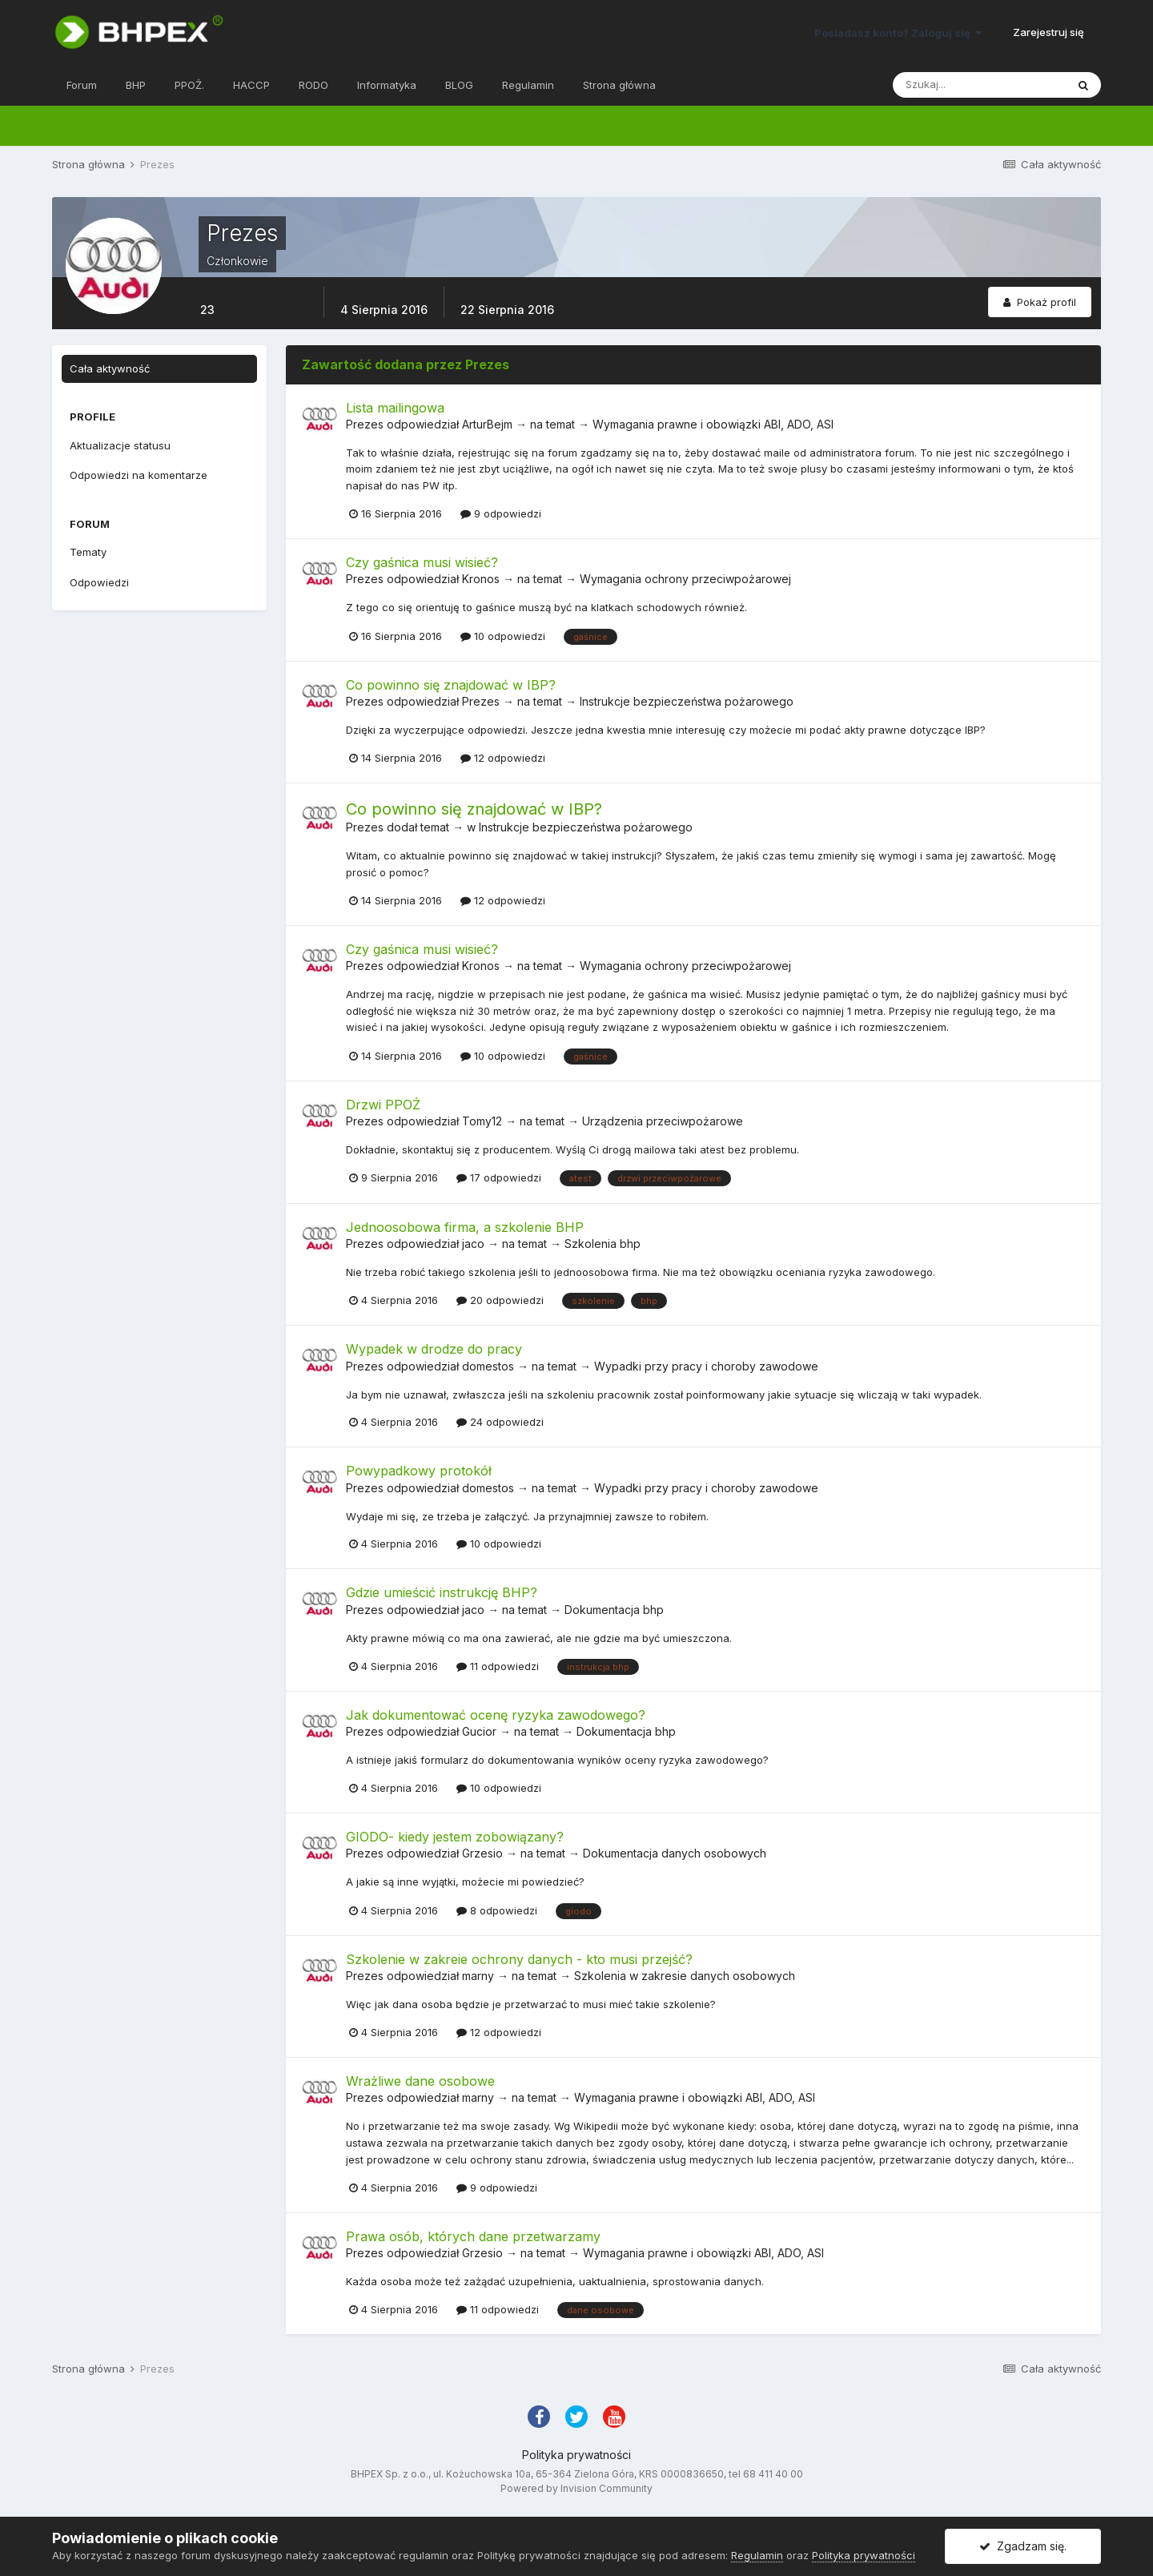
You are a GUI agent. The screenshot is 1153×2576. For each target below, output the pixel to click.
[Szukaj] (979, 85)
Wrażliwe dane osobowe (420, 2081)
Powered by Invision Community (576, 2488)
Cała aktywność (110, 368)
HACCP (251, 84)
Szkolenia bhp (602, 1243)
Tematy (88, 551)
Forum (81, 84)
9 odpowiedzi (500, 513)
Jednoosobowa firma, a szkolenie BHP (465, 1227)
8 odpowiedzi (496, 1910)
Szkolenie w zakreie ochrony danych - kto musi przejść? (519, 1959)
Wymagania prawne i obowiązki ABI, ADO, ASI (713, 424)
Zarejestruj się (1048, 32)
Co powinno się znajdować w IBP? (451, 685)
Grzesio (482, 1853)
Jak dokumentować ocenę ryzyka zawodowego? (495, 1715)
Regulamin (528, 84)
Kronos (481, 579)
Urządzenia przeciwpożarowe (662, 1121)
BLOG (459, 84)
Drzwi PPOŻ (383, 1105)
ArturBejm (487, 424)
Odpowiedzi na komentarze (138, 475)
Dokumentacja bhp (614, 1609)
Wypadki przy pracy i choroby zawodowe (706, 1366)
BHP (136, 84)
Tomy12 (482, 1121)
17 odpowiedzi (498, 1177)
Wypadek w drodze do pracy (434, 1349)
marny (478, 1975)
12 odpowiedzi (502, 757)
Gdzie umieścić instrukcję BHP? (441, 1592)
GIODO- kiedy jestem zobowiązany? (455, 1837)
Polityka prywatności (576, 2454)
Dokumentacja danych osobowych (674, 1853)
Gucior (479, 1731)
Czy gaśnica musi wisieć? (422, 562)
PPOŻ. (189, 84)
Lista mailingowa (395, 408)
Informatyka (386, 84)
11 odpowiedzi (497, 1666)
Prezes (365, 424)
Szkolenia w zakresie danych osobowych (684, 1975)
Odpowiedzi (99, 582)
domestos (488, 1366)
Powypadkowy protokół (419, 1471)
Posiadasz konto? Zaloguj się (898, 32)
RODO (313, 84)
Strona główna (619, 84)
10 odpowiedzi (502, 636)
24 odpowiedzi (500, 1421)
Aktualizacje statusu (120, 445)
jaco (473, 1243)
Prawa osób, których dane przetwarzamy (473, 2236)
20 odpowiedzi (500, 1300)
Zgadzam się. (1023, 2546)
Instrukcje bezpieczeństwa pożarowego (686, 701)
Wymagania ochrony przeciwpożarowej (685, 579)
